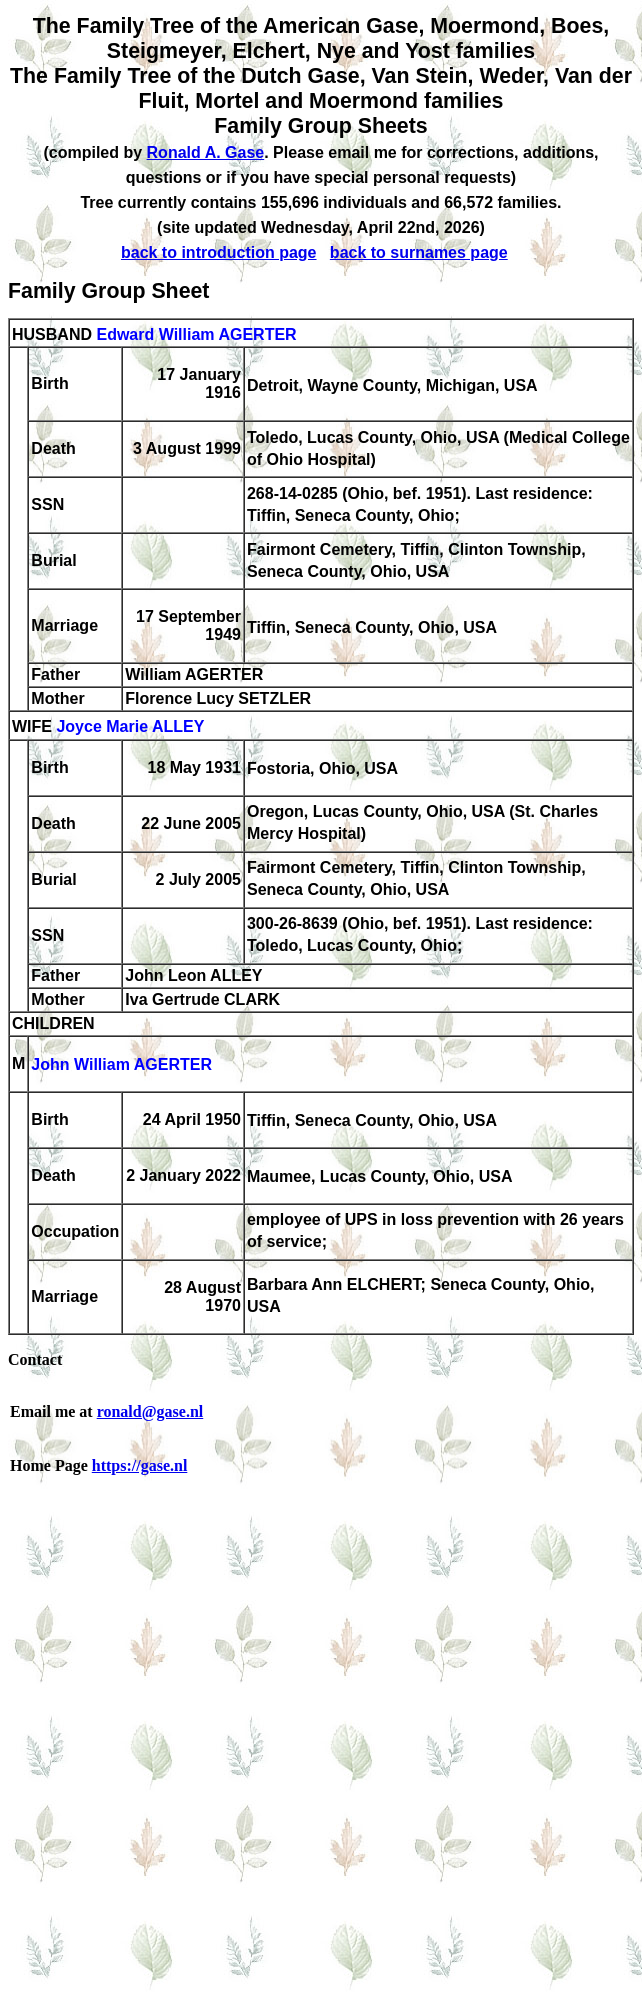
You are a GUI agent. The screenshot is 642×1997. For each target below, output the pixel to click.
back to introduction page (219, 252)
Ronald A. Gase (206, 152)
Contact (35, 1359)
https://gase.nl (140, 1465)
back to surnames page (419, 252)
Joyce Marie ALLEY (130, 727)
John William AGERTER (121, 1065)
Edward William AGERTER (196, 334)
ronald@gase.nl (150, 1411)
